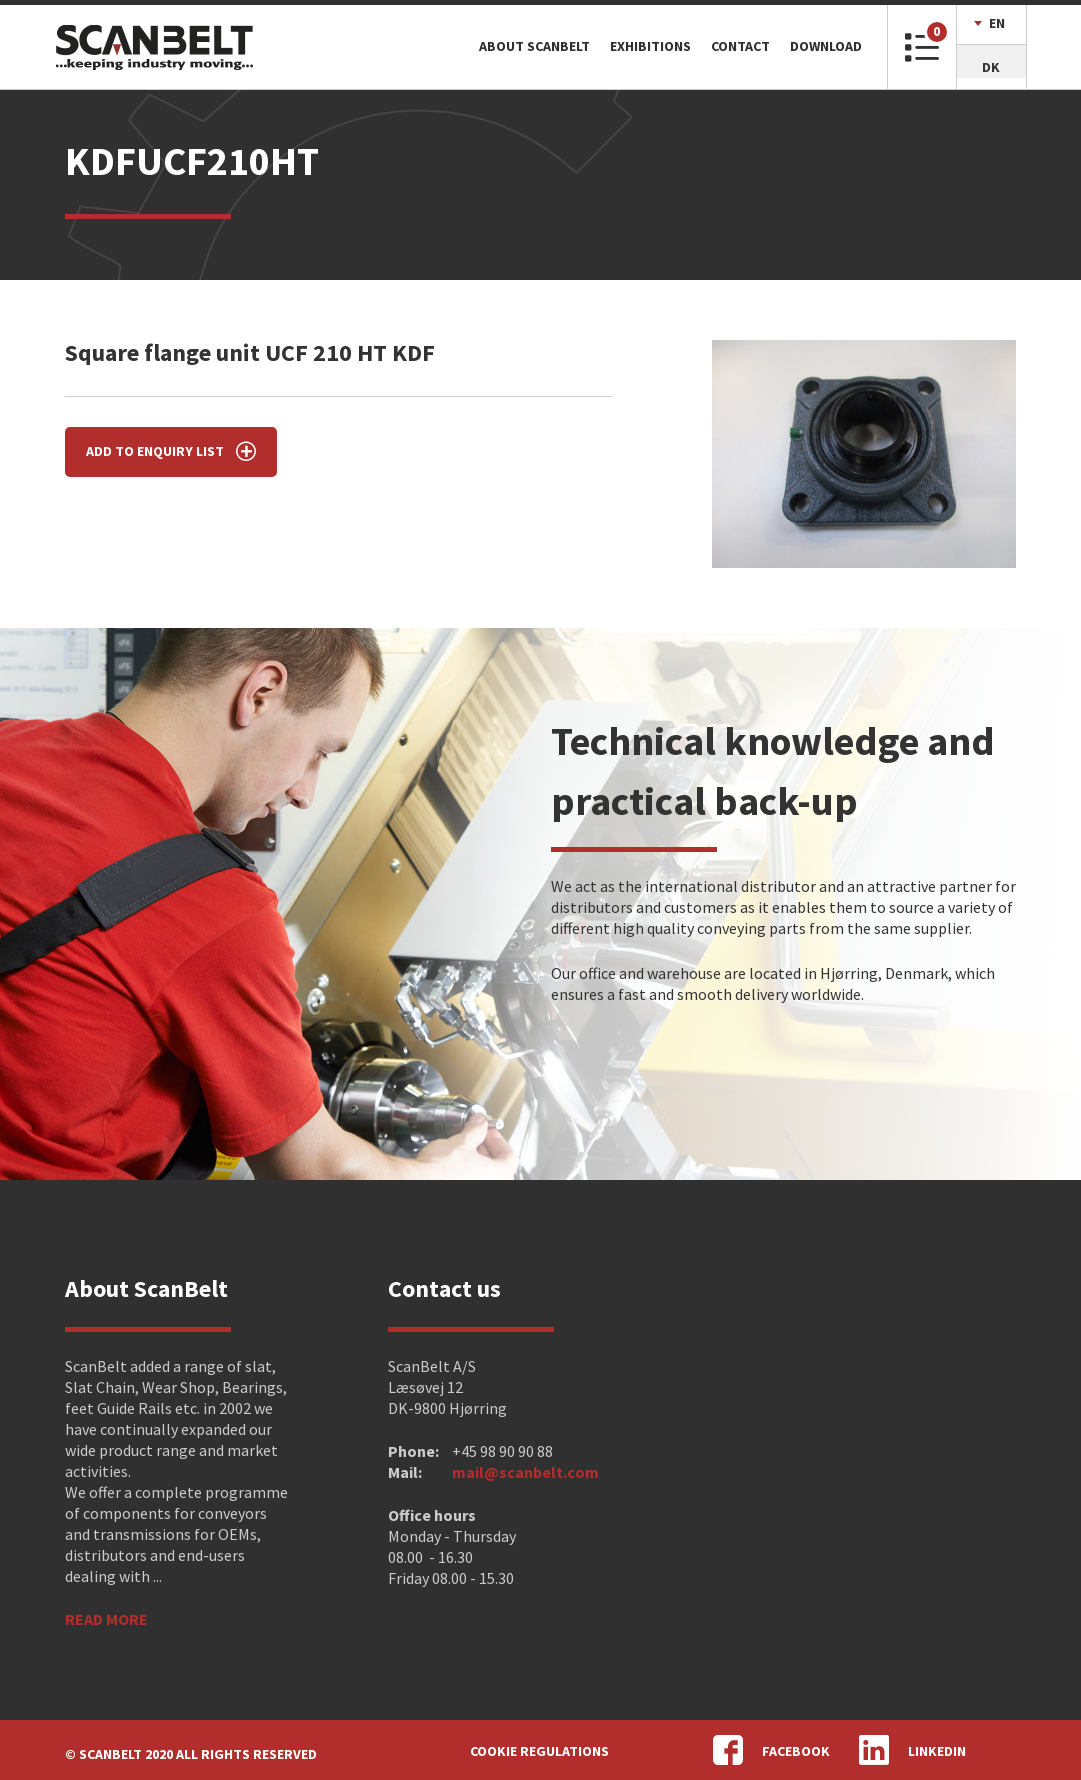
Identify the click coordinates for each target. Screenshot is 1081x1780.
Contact (740, 46)
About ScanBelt (534, 46)
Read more (106, 1619)
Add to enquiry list (171, 451)
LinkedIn (912, 1750)
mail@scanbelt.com (525, 1472)
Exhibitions (650, 46)
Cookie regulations (539, 1751)
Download (826, 46)
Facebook (771, 1750)
